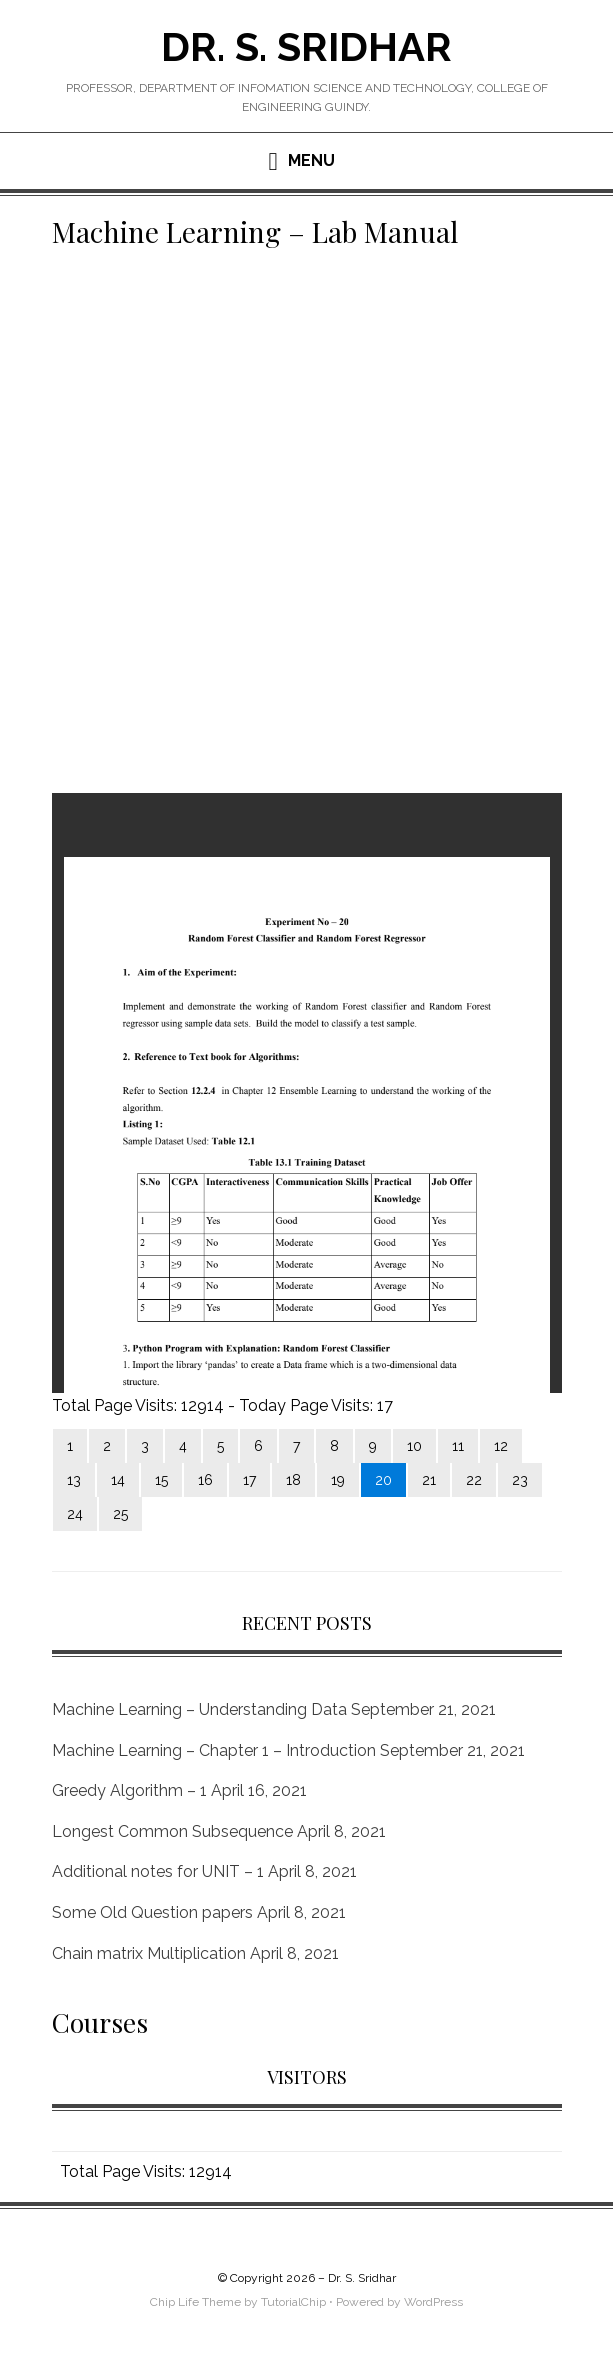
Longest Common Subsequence (172, 1831)
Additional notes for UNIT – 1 (158, 1871)
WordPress (433, 2302)
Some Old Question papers (152, 1912)
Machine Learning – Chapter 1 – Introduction (214, 1750)
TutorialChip (293, 2302)
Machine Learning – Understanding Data (199, 1709)
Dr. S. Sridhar (306, 46)
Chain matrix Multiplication (149, 1953)
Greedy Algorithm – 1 (129, 1790)
